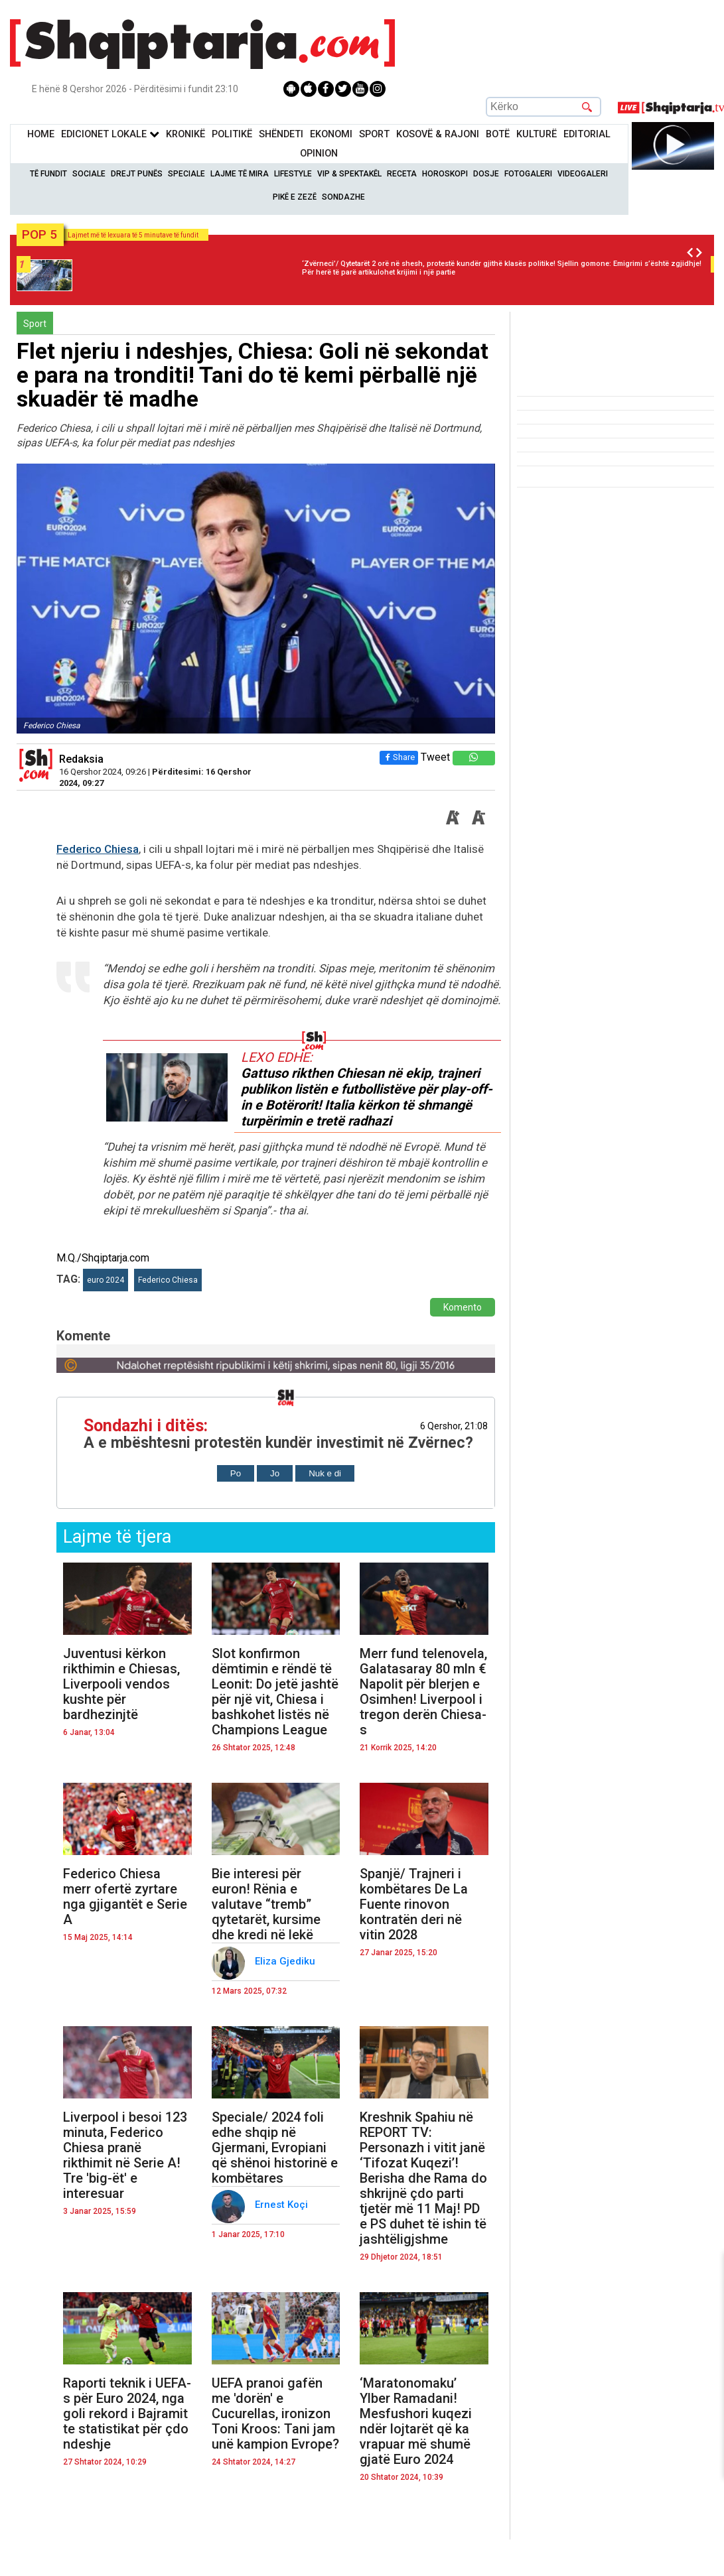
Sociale (89, 173)
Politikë (232, 134)
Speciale (186, 173)
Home (40, 134)
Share (399, 757)
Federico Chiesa (97, 849)
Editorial (587, 134)
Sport (374, 134)
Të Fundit (48, 173)
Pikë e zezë (295, 197)
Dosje (486, 173)
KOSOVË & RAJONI (437, 134)
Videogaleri (582, 173)
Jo (274, 1473)
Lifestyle (293, 173)
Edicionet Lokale (110, 134)
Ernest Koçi (283, 2205)
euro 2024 (105, 1280)
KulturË (536, 134)
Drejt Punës (137, 173)
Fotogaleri (528, 173)
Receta (402, 173)
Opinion (319, 153)
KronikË (185, 134)
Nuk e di (325, 1473)
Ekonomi (331, 134)
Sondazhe (343, 197)
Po (235, 1473)
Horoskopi (445, 173)
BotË (498, 134)
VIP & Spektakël (349, 173)
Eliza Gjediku (286, 1961)
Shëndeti (281, 134)
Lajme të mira (239, 173)
